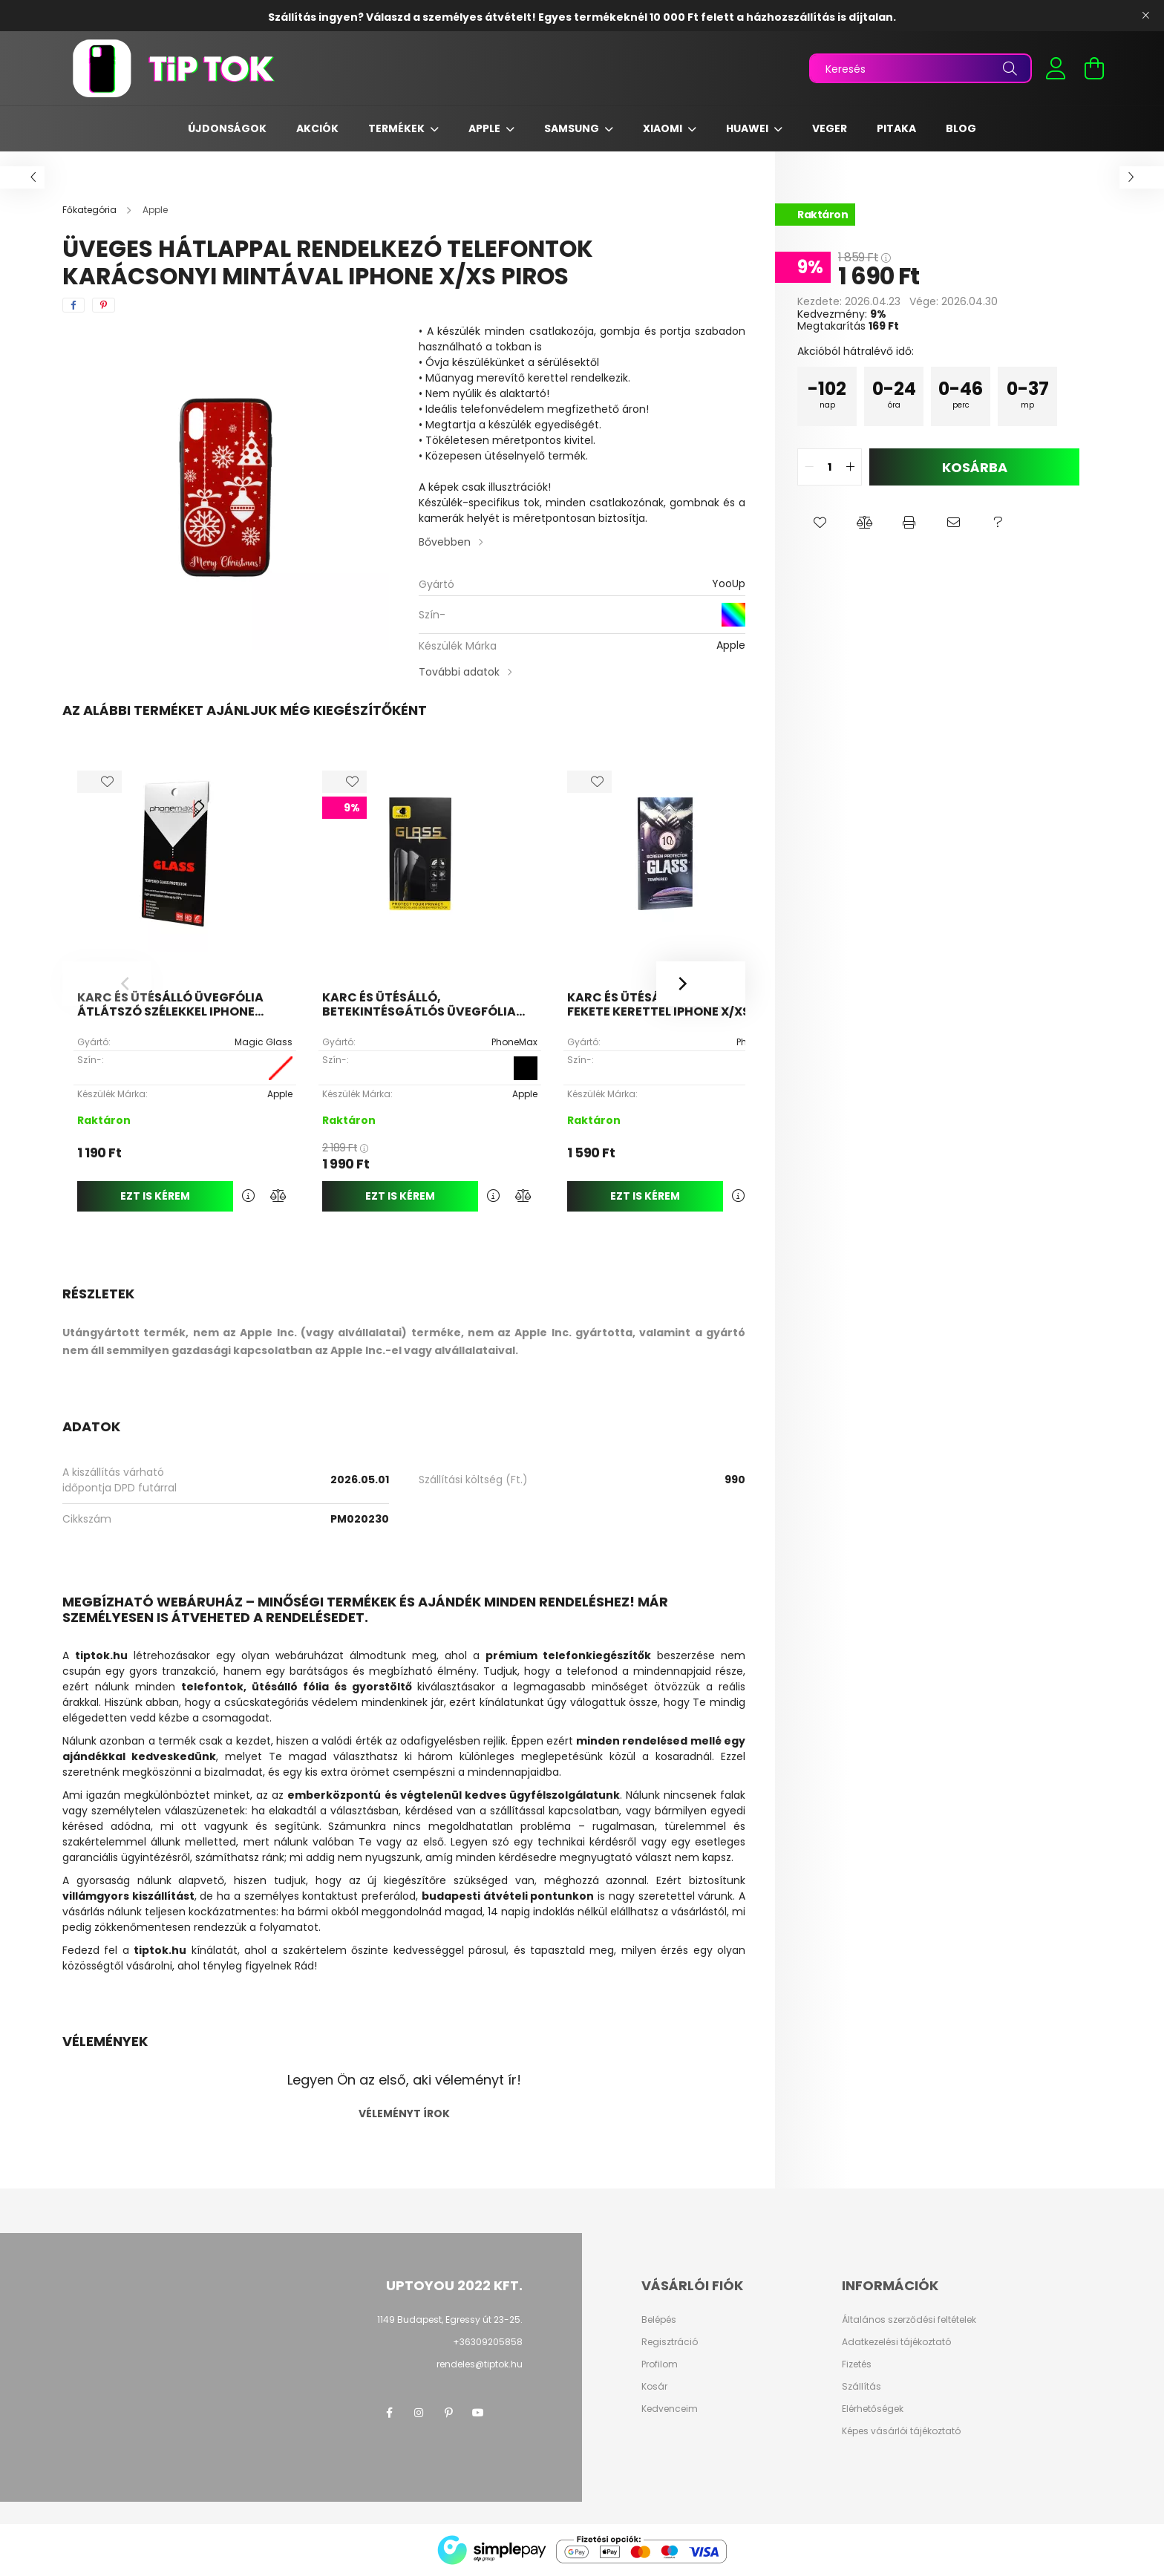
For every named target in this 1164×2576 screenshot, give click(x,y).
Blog (961, 128)
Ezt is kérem (155, 1196)
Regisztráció (669, 2342)
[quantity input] (829, 467)
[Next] (700, 983)
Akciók (317, 128)
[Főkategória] (90, 209)
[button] (819, 522)
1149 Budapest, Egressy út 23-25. (450, 2319)
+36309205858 (488, 2341)
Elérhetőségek (872, 2409)
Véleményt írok (404, 2113)
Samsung (572, 128)
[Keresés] (920, 68)
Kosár (654, 2387)
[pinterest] (103, 305)
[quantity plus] (850, 467)
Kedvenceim (669, 2409)
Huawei (748, 128)
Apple (485, 128)
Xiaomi (663, 128)
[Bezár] (1145, 15)
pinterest (448, 2413)
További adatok (459, 671)
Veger (829, 128)
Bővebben (445, 542)
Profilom (659, 2364)
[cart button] (1094, 68)
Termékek (397, 128)
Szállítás (861, 2387)
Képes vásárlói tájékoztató (901, 2431)
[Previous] (106, 983)
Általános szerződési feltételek (909, 2320)
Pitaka (896, 128)
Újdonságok (227, 128)
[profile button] (1055, 68)
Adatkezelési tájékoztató (896, 2342)
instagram (419, 2413)
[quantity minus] (809, 467)
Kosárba (974, 467)
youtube (478, 2413)
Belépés (658, 2320)
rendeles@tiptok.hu (479, 2364)
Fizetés (857, 2364)
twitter (508, 2413)
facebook (389, 2413)
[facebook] (73, 305)
